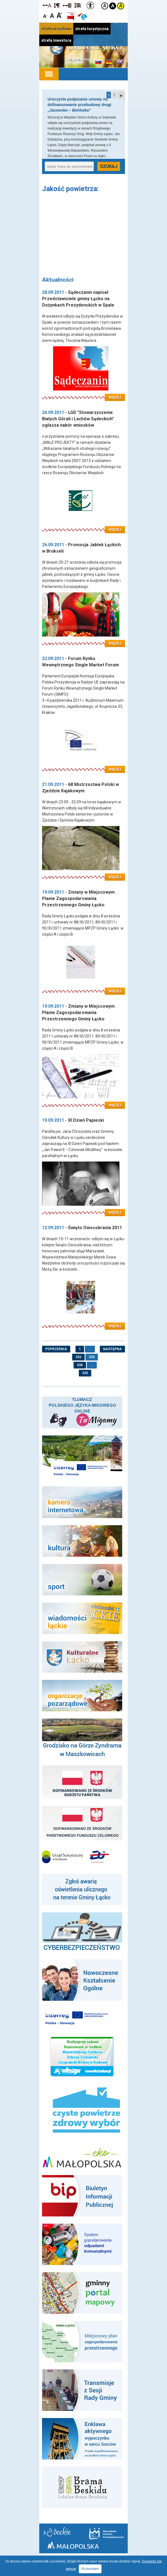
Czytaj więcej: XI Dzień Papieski (83, 1209)
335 (85, 1373)
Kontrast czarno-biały (112, 5)
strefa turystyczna (92, 29)
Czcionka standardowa (52, 15)
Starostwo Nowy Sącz (57, 2532)
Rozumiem (90, 2569)
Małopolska (73, 2545)
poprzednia (56, 1349)
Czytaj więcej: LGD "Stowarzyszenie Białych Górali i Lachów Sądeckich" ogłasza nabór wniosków (83, 526)
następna (112, 1349)
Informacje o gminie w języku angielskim (119, 62)
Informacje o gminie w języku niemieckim (109, 62)
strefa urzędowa (56, 29)
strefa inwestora (56, 40)
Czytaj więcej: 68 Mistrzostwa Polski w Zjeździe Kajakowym (83, 873)
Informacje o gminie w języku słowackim (98, 62)
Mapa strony (78, 59)
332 (78, 1357)
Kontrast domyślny (104, 5)
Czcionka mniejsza (45, 15)
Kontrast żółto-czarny (120, 5)
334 (80, 1365)
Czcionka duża (59, 15)
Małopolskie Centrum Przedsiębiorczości (106, 2533)
